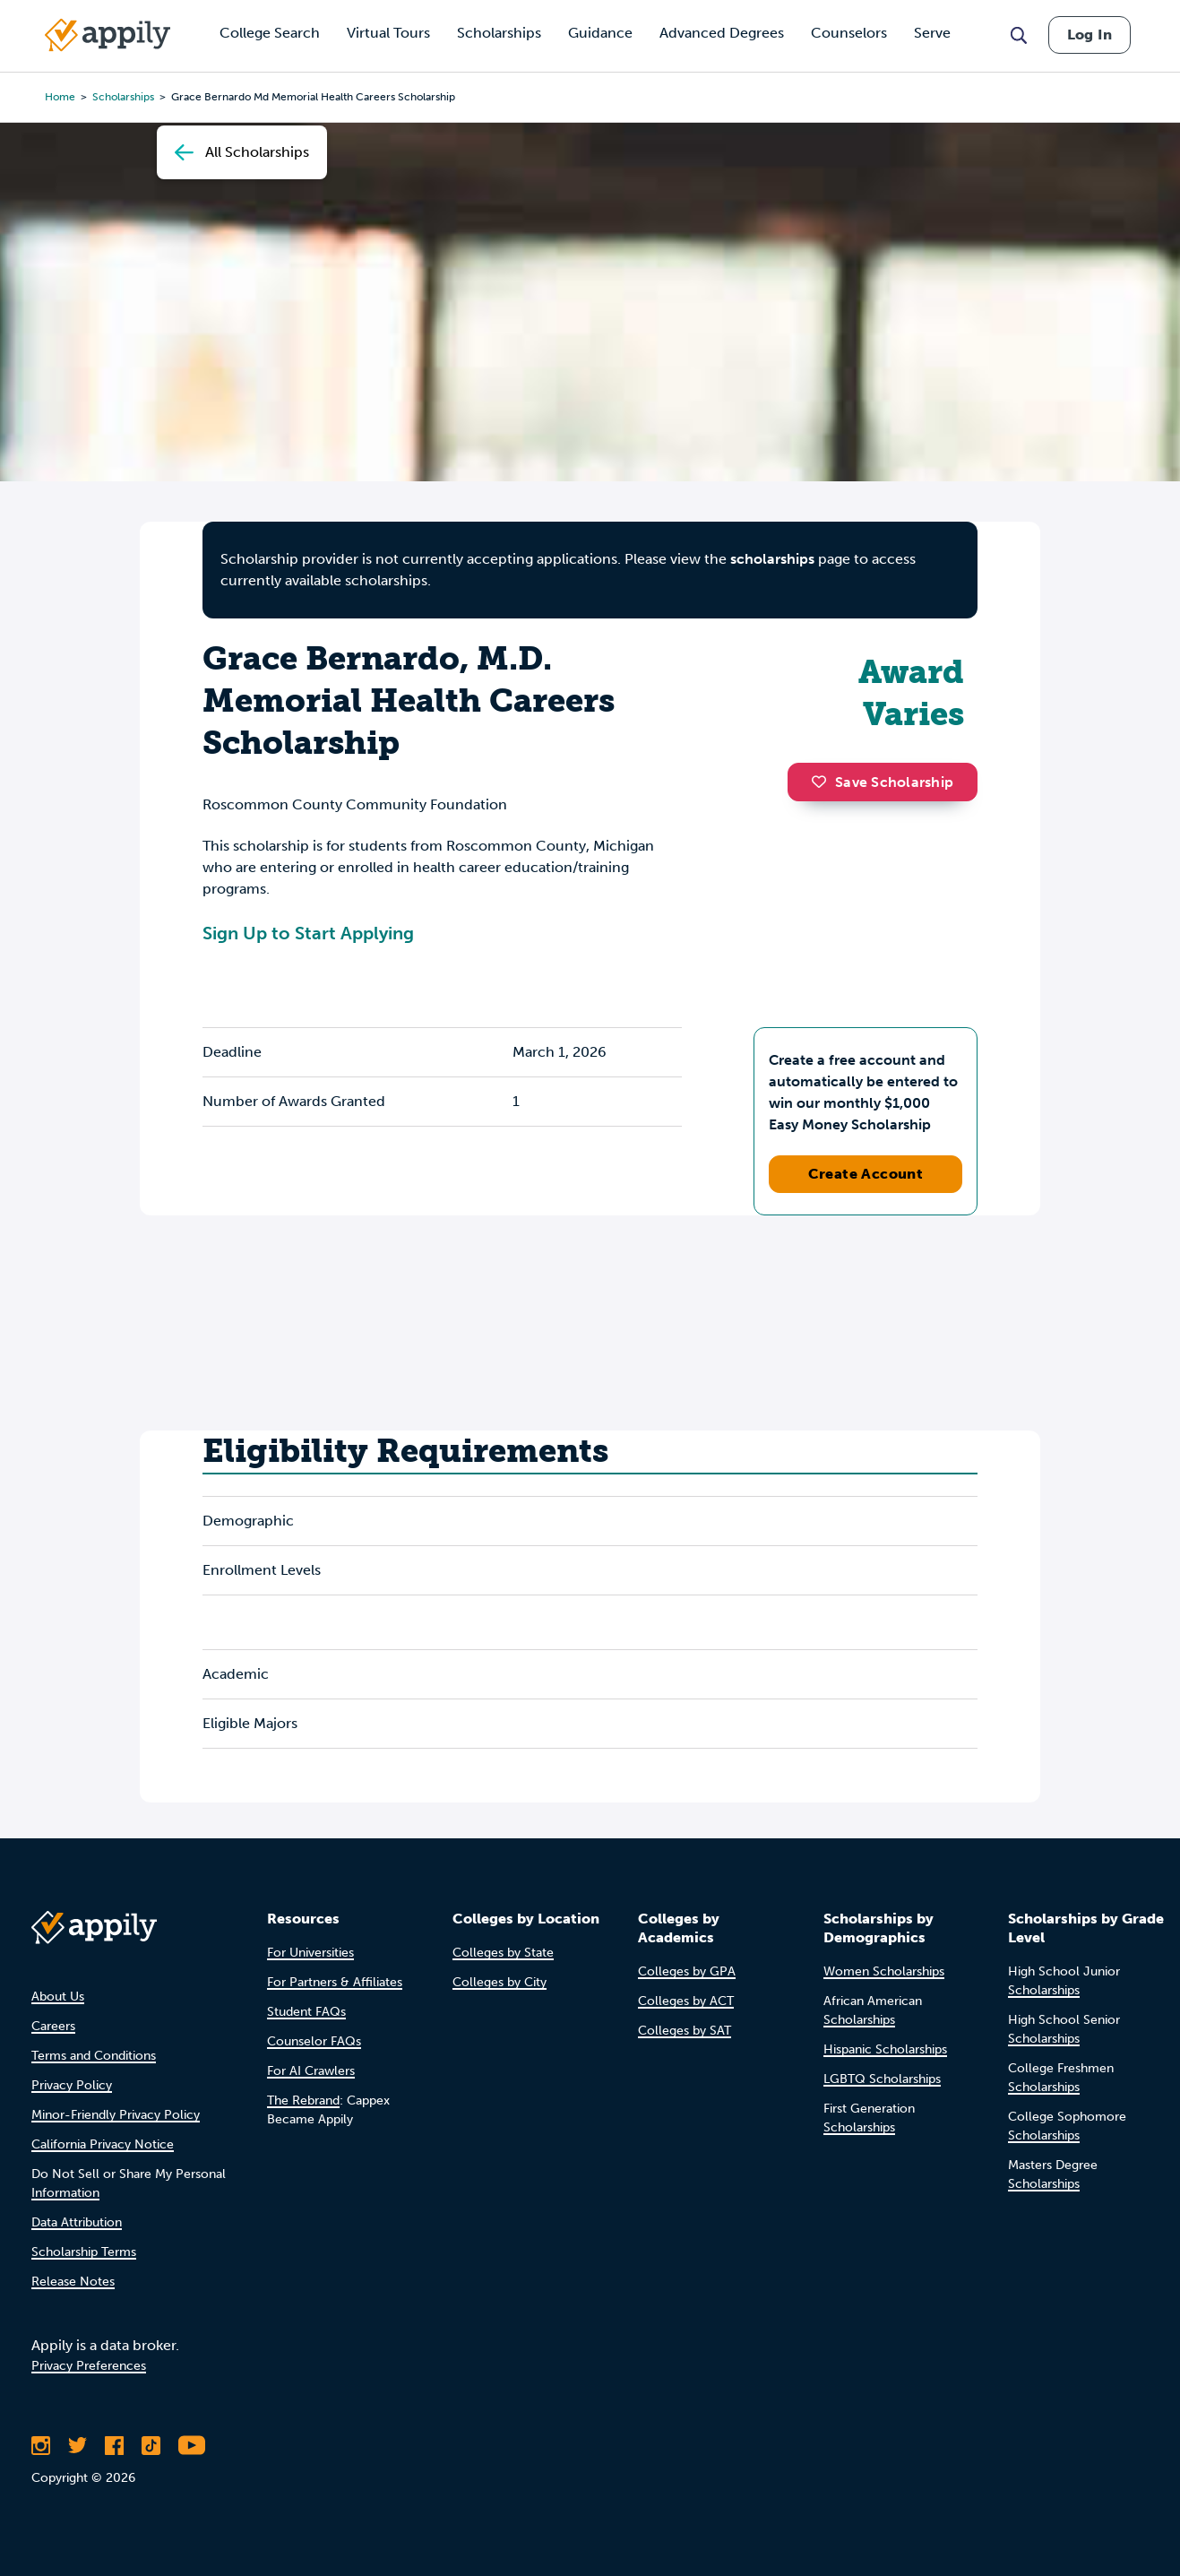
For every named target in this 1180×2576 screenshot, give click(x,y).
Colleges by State (503, 1952)
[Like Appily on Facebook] (114, 2445)
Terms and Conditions (93, 2055)
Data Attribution (76, 2222)
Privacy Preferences (88, 2365)
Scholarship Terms (83, 2252)
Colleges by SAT (684, 2030)
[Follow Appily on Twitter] (77, 2445)
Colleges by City (499, 1982)
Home (60, 97)
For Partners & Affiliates (334, 1982)
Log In (1089, 34)
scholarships (772, 558)
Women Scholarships (883, 1971)
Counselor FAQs (314, 2041)
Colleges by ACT (686, 2001)
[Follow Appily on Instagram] (40, 2445)
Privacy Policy (71, 2085)
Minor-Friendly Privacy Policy (115, 2114)
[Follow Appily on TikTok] (151, 2445)
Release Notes (73, 2281)
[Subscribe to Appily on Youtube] (191, 2445)
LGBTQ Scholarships (882, 2079)
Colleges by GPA (687, 1971)
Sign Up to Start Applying (308, 933)
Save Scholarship (882, 782)
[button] (823, 781)
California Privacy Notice (102, 2144)
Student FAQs (306, 2011)
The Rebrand (303, 2100)
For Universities (310, 1952)
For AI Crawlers (311, 2071)
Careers (53, 2026)
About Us (57, 1996)
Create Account (866, 1173)
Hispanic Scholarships (885, 2049)
